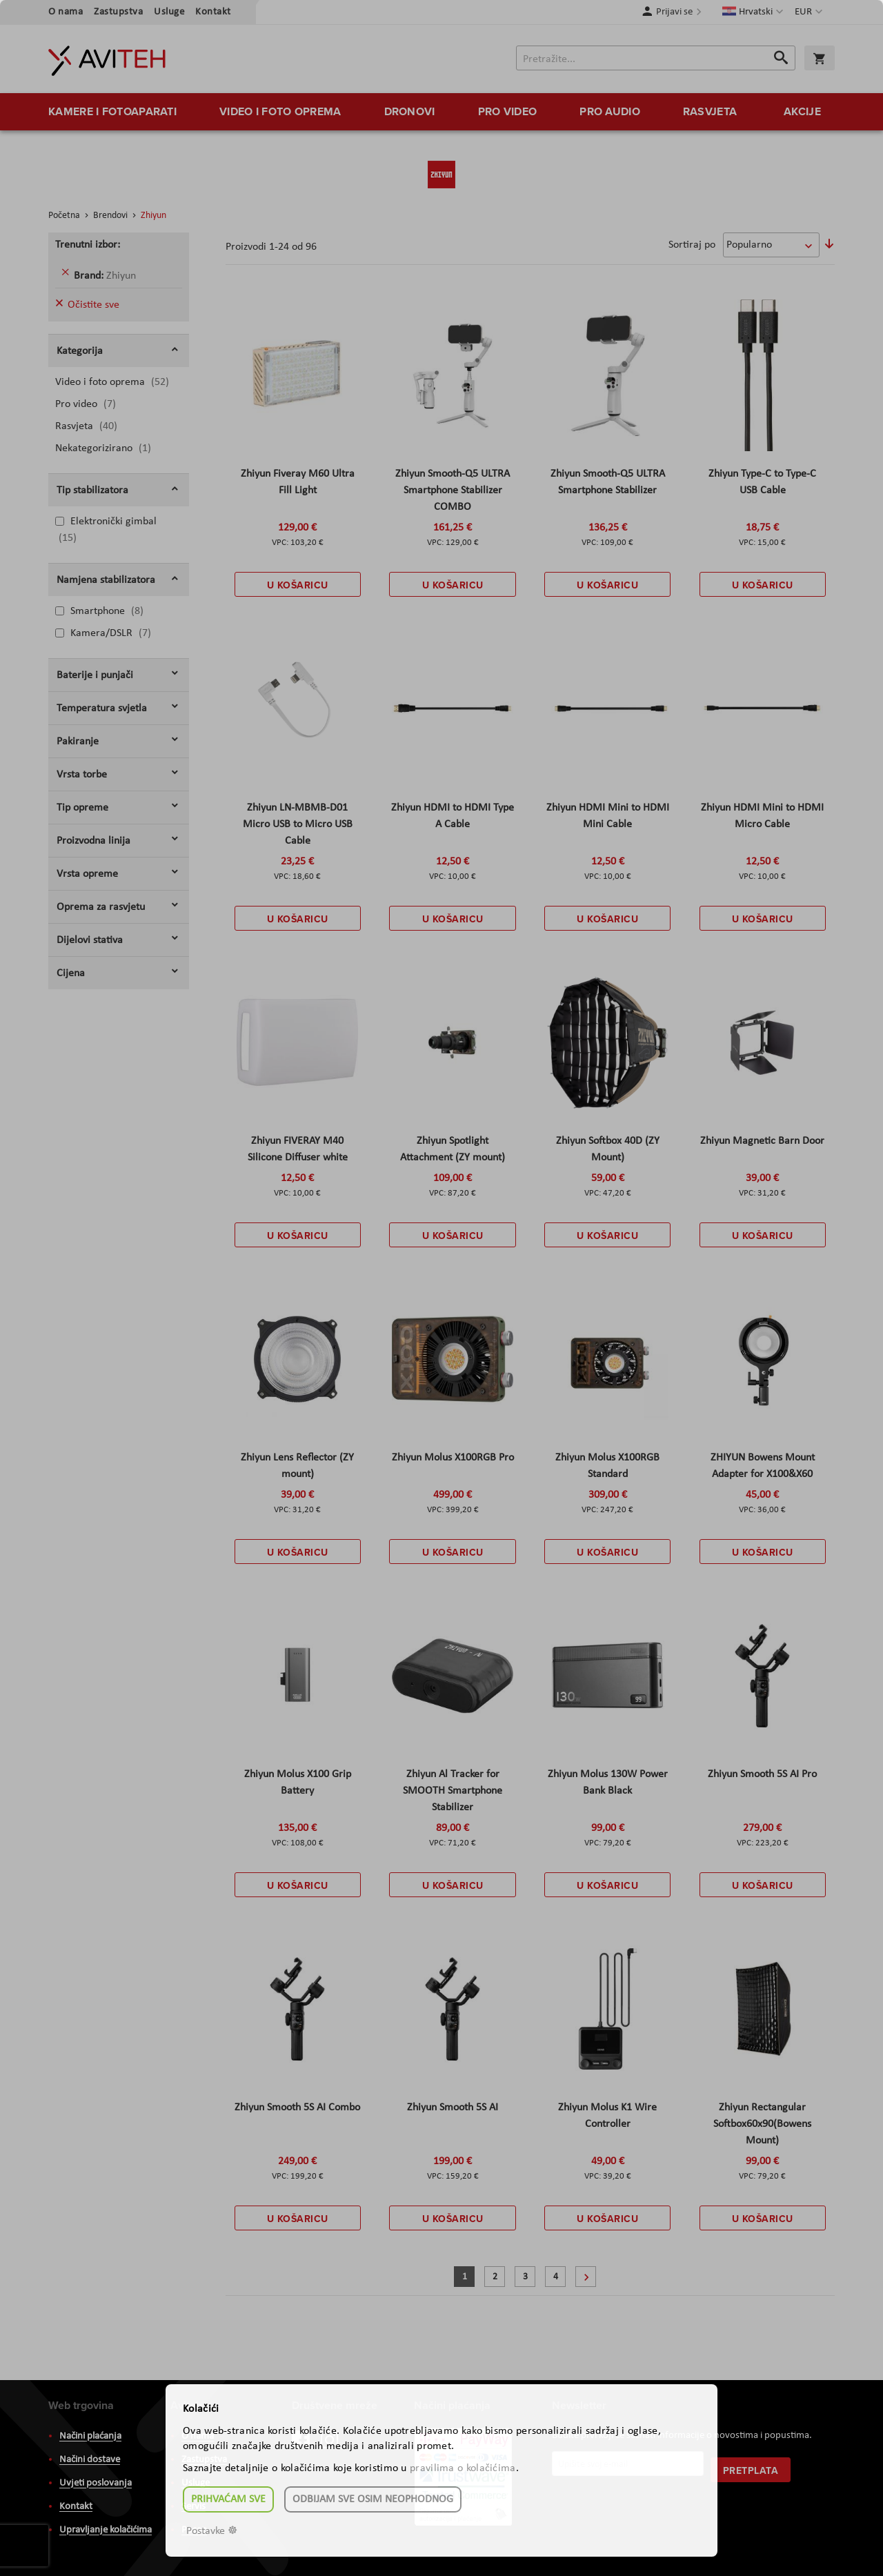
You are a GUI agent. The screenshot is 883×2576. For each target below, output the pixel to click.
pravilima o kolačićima (463, 2468)
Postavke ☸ (211, 2531)
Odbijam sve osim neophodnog (372, 2499)
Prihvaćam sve (228, 2499)
